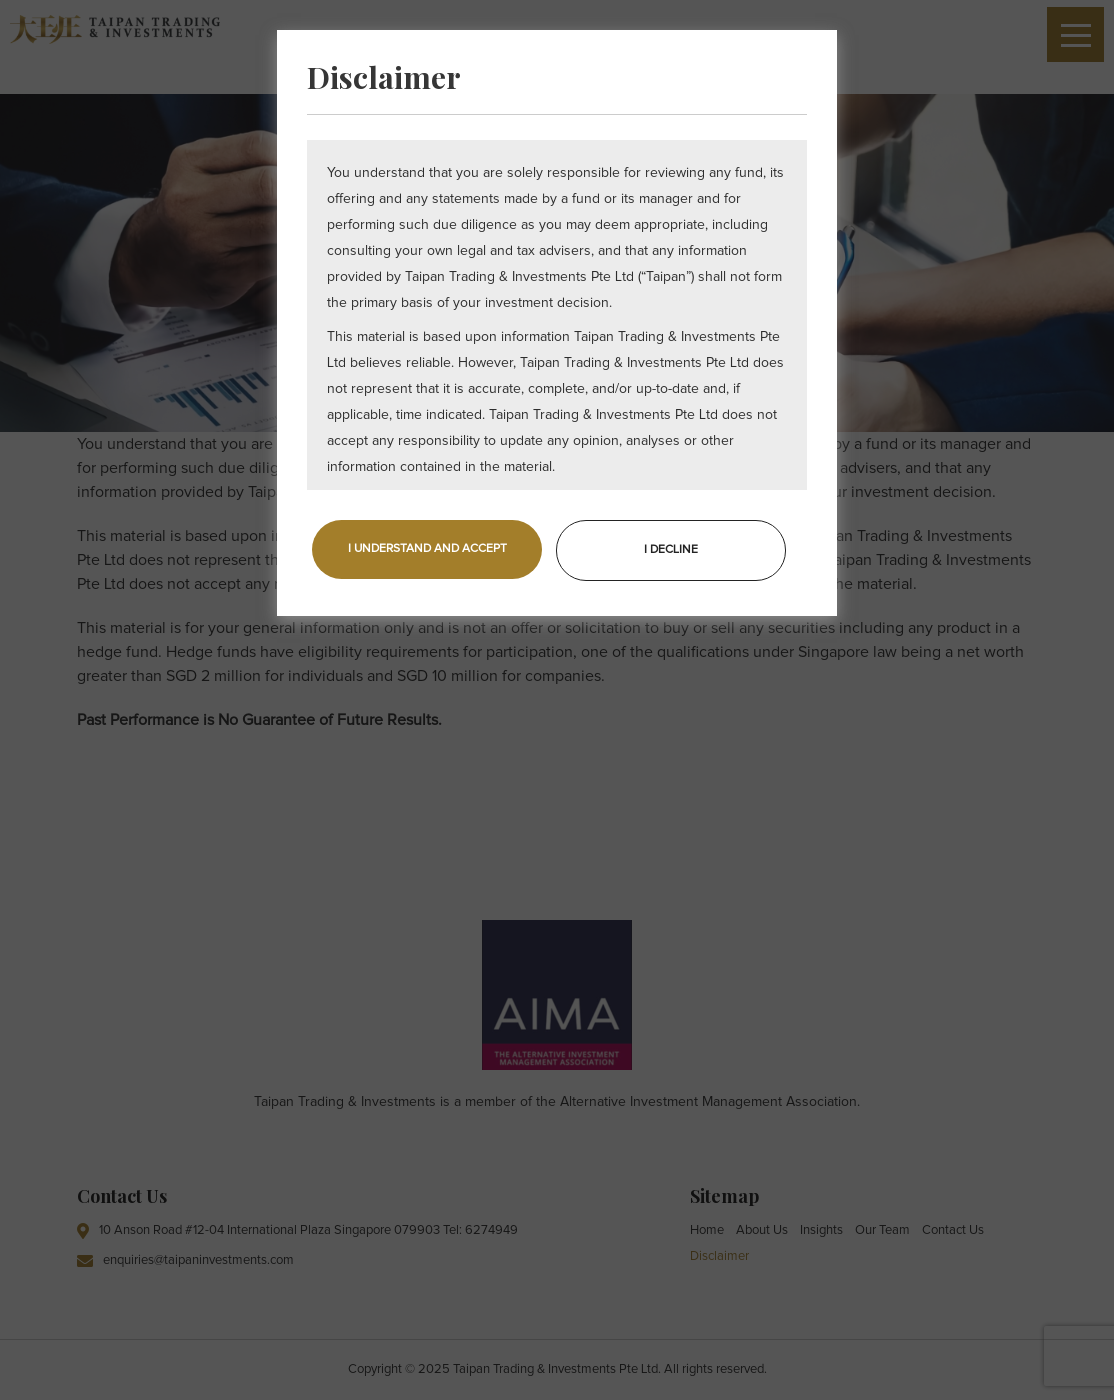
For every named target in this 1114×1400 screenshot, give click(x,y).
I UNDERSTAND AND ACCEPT (427, 549)
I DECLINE (671, 550)
